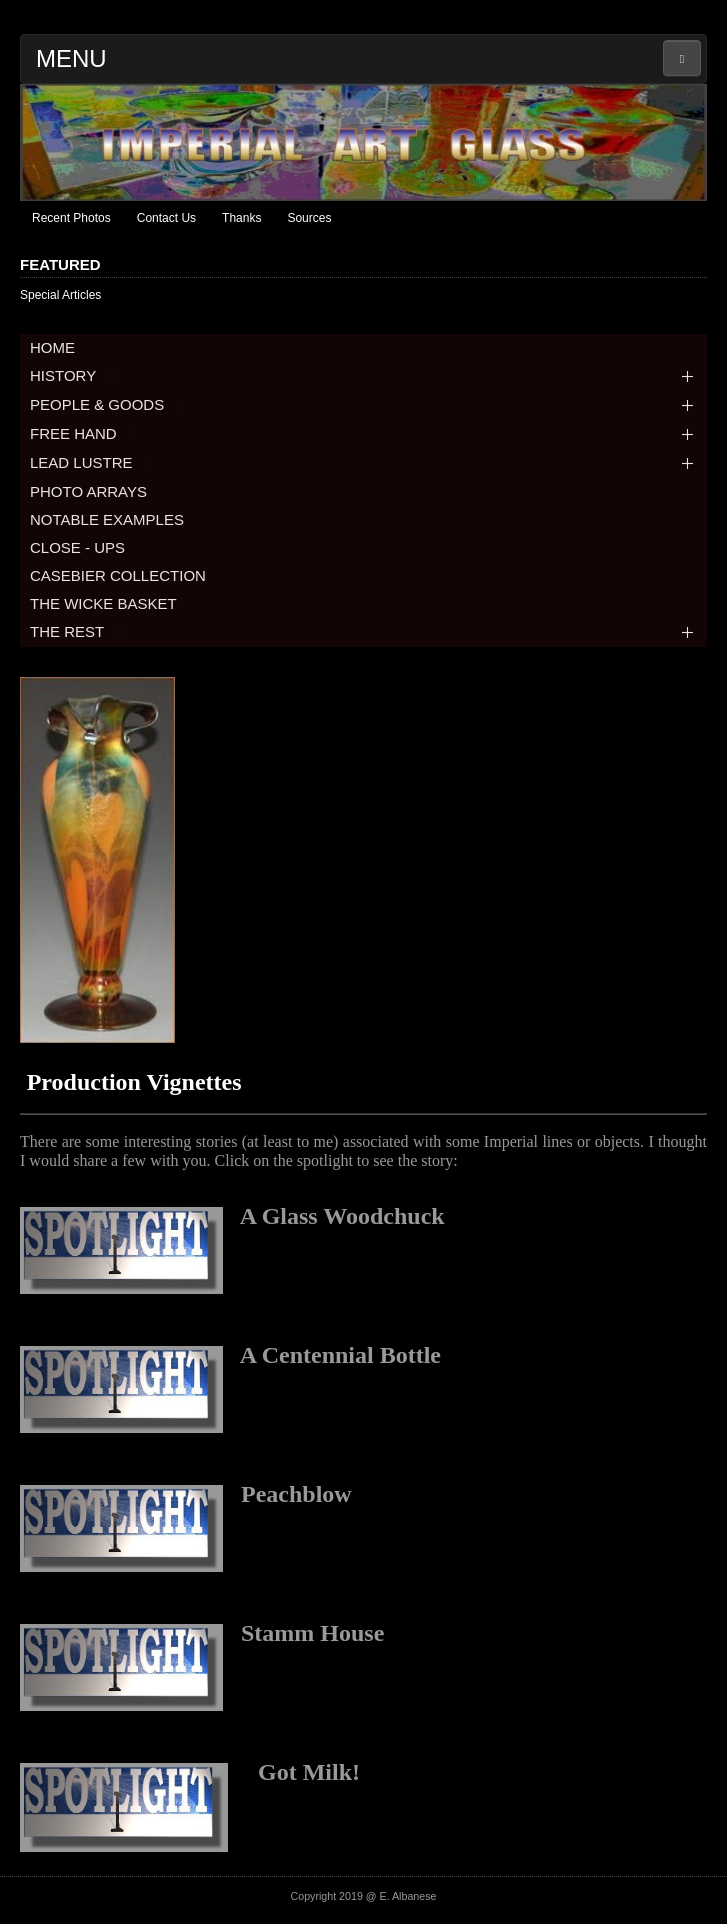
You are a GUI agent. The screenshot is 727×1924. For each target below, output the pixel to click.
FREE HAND (85, 433)
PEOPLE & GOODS (109, 404)
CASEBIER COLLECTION (118, 575)
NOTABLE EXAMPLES (107, 519)
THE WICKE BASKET (103, 603)
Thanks (241, 218)
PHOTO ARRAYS (88, 491)
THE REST (79, 631)
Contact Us (166, 218)
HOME (52, 347)
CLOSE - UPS (77, 547)
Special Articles (60, 295)
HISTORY (75, 375)
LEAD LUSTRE (93, 462)
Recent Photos (71, 218)
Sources (309, 218)
